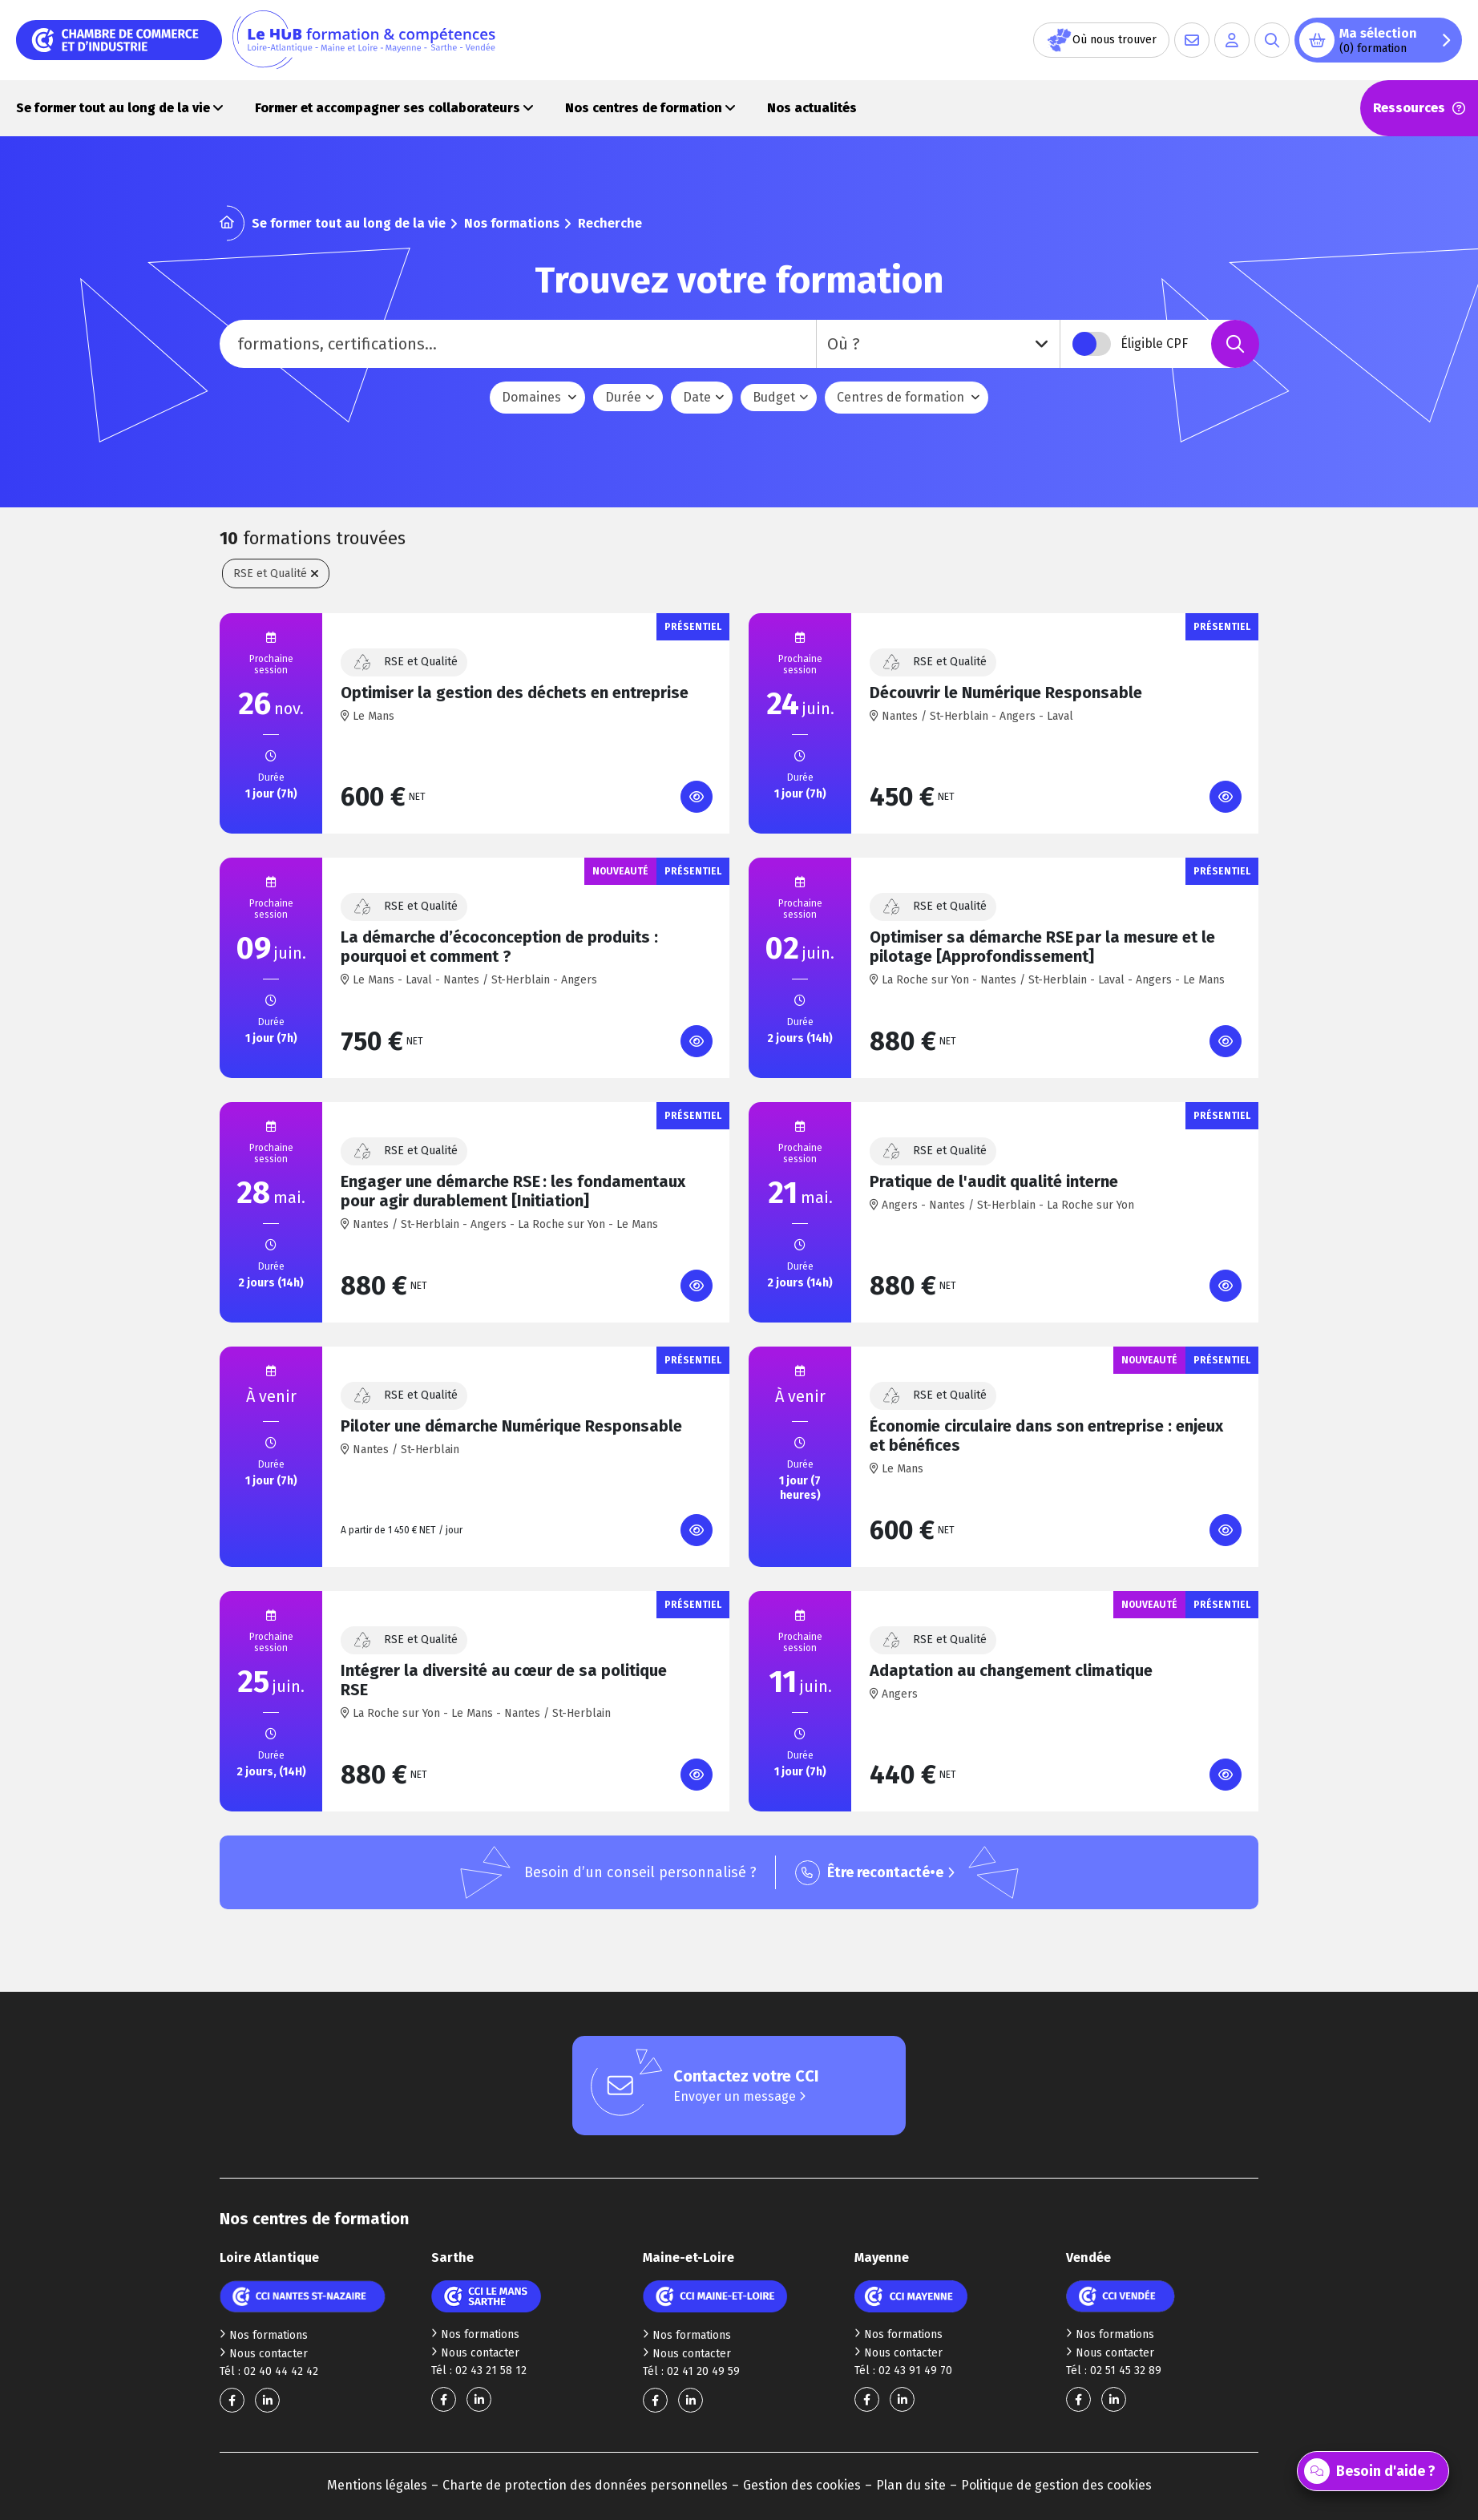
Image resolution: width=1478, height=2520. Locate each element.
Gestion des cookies (802, 2485)
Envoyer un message (739, 2096)
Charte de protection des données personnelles (585, 2485)
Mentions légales (377, 2485)
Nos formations (511, 223)
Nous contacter (264, 2353)
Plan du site (911, 2485)
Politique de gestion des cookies (1056, 2485)
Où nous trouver (1101, 40)
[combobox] (938, 344)
